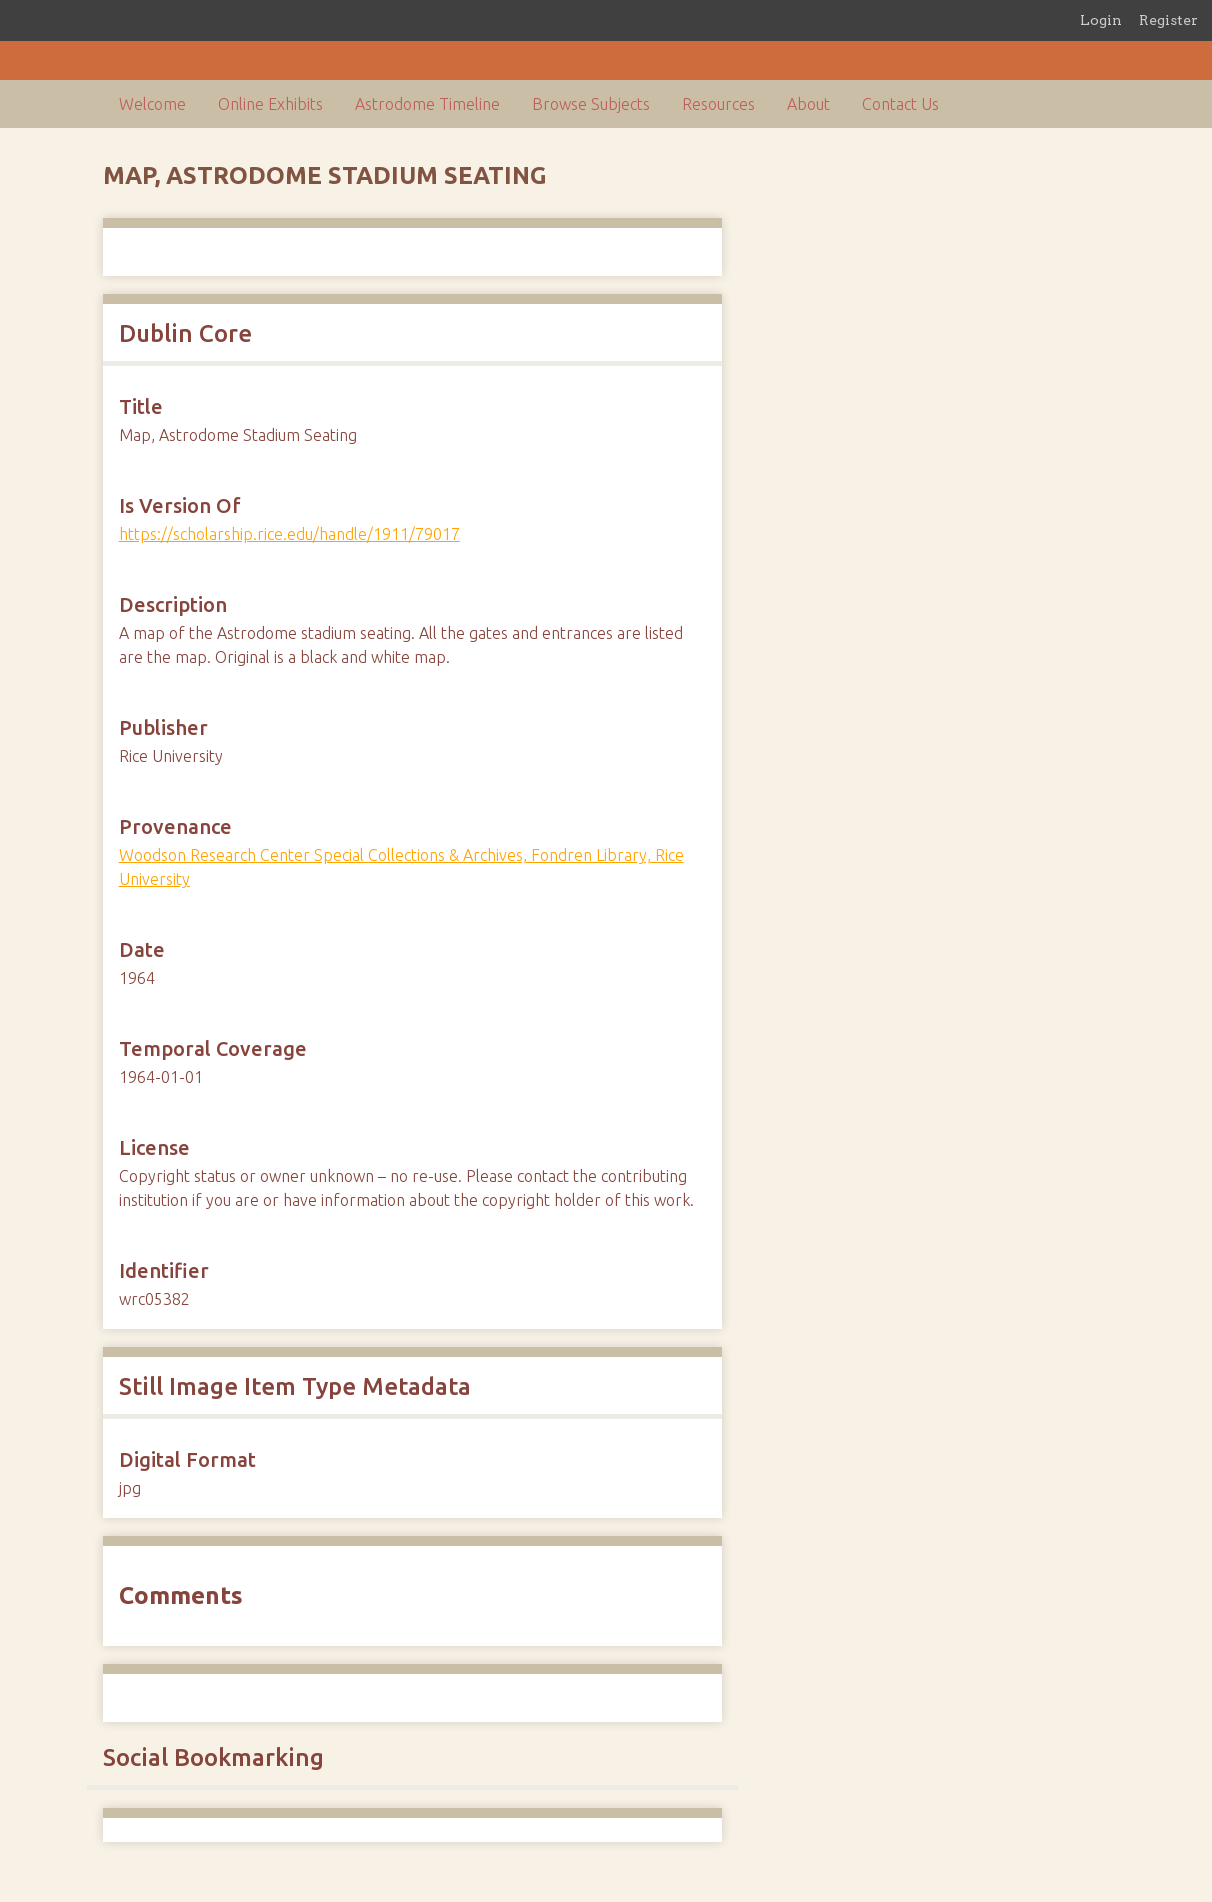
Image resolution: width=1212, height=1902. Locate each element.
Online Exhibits (270, 104)
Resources (718, 104)
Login (1101, 20)
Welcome (152, 104)
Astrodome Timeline (427, 104)
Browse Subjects (591, 104)
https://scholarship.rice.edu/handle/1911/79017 (289, 534)
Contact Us (900, 104)
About (808, 104)
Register (1168, 20)
